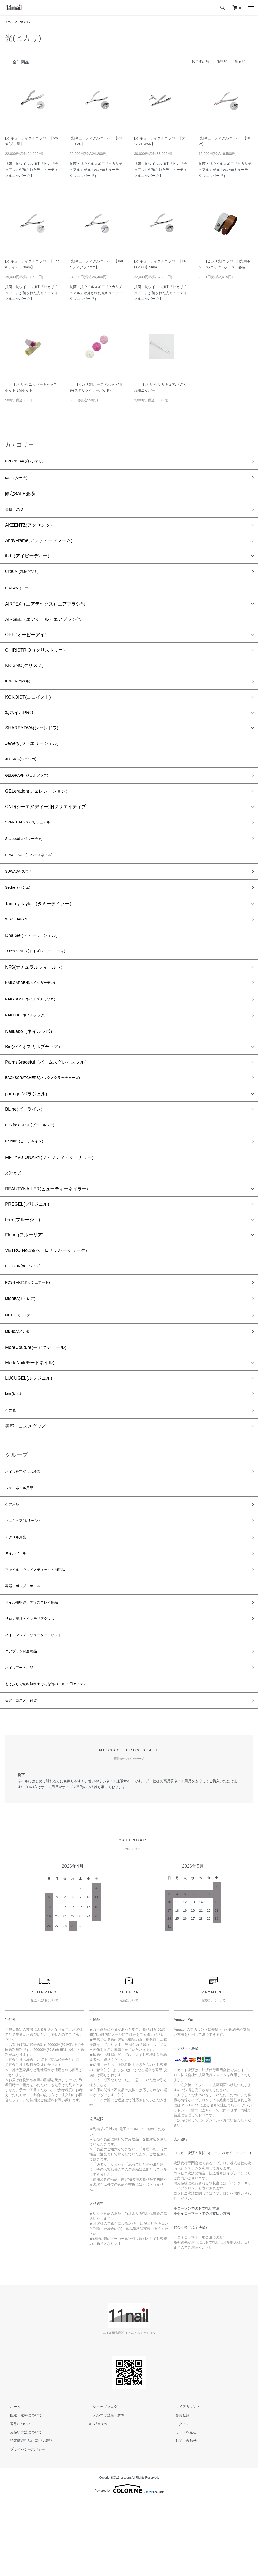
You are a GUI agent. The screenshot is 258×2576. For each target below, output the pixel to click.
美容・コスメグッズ (25, 1475)
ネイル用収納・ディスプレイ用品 (39, 1666)
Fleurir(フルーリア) (24, 1272)
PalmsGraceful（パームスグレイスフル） (47, 1093)
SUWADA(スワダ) (23, 891)
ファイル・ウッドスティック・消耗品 (43, 1630)
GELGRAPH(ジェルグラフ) (32, 788)
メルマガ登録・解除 (103, 2491)
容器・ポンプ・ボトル (27, 1648)
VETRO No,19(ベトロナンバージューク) (46, 1288)
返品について (15, 2499)
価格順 (222, 61)
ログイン (177, 2499)
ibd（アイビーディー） (28, 561)
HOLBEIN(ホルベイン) (28, 1304)
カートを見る (180, 2508)
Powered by (128, 2563)
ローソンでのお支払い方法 (198, 2284)
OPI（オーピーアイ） (27, 643)
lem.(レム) (15, 1441)
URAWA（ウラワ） (24, 595)
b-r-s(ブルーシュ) (22, 1257)
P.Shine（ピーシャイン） (31, 1176)
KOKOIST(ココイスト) (28, 707)
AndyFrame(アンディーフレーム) (38, 545)
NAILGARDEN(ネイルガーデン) (37, 1009)
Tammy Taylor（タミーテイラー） (39, 926)
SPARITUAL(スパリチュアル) (35, 837)
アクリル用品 (18, 1594)
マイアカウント (182, 2482)
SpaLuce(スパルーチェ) (29, 854)
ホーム (9, 21)
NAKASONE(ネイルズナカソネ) (37, 1027)
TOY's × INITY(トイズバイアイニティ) (44, 975)
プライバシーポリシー (22, 2525)
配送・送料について (21, 2491)
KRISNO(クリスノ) (24, 674)
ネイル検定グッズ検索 (27, 1522)
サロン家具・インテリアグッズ (37, 1684)
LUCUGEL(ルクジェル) (28, 1424)
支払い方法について (21, 2508)
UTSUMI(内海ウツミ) (26, 577)
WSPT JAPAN (19, 942)
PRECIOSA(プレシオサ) (29, 462)
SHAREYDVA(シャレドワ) (31, 738)
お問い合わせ (180, 2516)
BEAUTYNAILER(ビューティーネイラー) (46, 1226)
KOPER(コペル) (21, 690)
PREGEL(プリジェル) (27, 1242)
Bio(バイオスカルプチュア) (32, 1077)
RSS (91, 2499)
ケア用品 (14, 1558)
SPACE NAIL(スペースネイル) (35, 873)
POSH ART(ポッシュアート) (34, 1322)
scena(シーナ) (19, 480)
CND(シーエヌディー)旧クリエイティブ (45, 820)
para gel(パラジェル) (26, 1126)
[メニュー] (250, 7)
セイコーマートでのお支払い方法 (203, 2289)
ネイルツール (18, 1612)
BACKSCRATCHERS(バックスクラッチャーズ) (53, 1109)
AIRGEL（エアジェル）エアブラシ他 (43, 627)
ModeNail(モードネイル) (29, 1409)
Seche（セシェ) (21, 909)
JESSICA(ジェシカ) (25, 770)
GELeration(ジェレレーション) (36, 805)
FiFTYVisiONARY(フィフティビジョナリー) (49, 1193)
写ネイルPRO (19, 722)
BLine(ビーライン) (23, 1141)
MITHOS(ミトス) (22, 1358)
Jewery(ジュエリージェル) (32, 753)
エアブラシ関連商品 (25, 1720)
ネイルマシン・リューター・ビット (41, 1702)
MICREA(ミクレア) (24, 1340)
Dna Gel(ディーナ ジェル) (31, 959)
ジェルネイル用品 (23, 1540)
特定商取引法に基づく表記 (26, 2516)
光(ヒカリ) (28, 21)
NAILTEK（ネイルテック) (31, 1045)
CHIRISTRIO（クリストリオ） (36, 658)
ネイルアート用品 (23, 1738)
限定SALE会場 (20, 496)
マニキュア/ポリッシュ (28, 1576)
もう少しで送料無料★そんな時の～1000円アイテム (57, 1756)
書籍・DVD (16, 513)
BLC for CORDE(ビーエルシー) (36, 1158)
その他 (12, 1459)
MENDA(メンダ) (21, 1376)
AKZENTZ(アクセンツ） (29, 530)
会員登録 (177, 2491)
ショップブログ (100, 2482)
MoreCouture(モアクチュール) (35, 1393)
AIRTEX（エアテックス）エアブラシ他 (45, 612)
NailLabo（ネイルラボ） (30, 1062)
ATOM (103, 2499)
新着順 (240, 61)
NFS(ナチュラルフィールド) (33, 992)
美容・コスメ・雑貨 (25, 1774)
